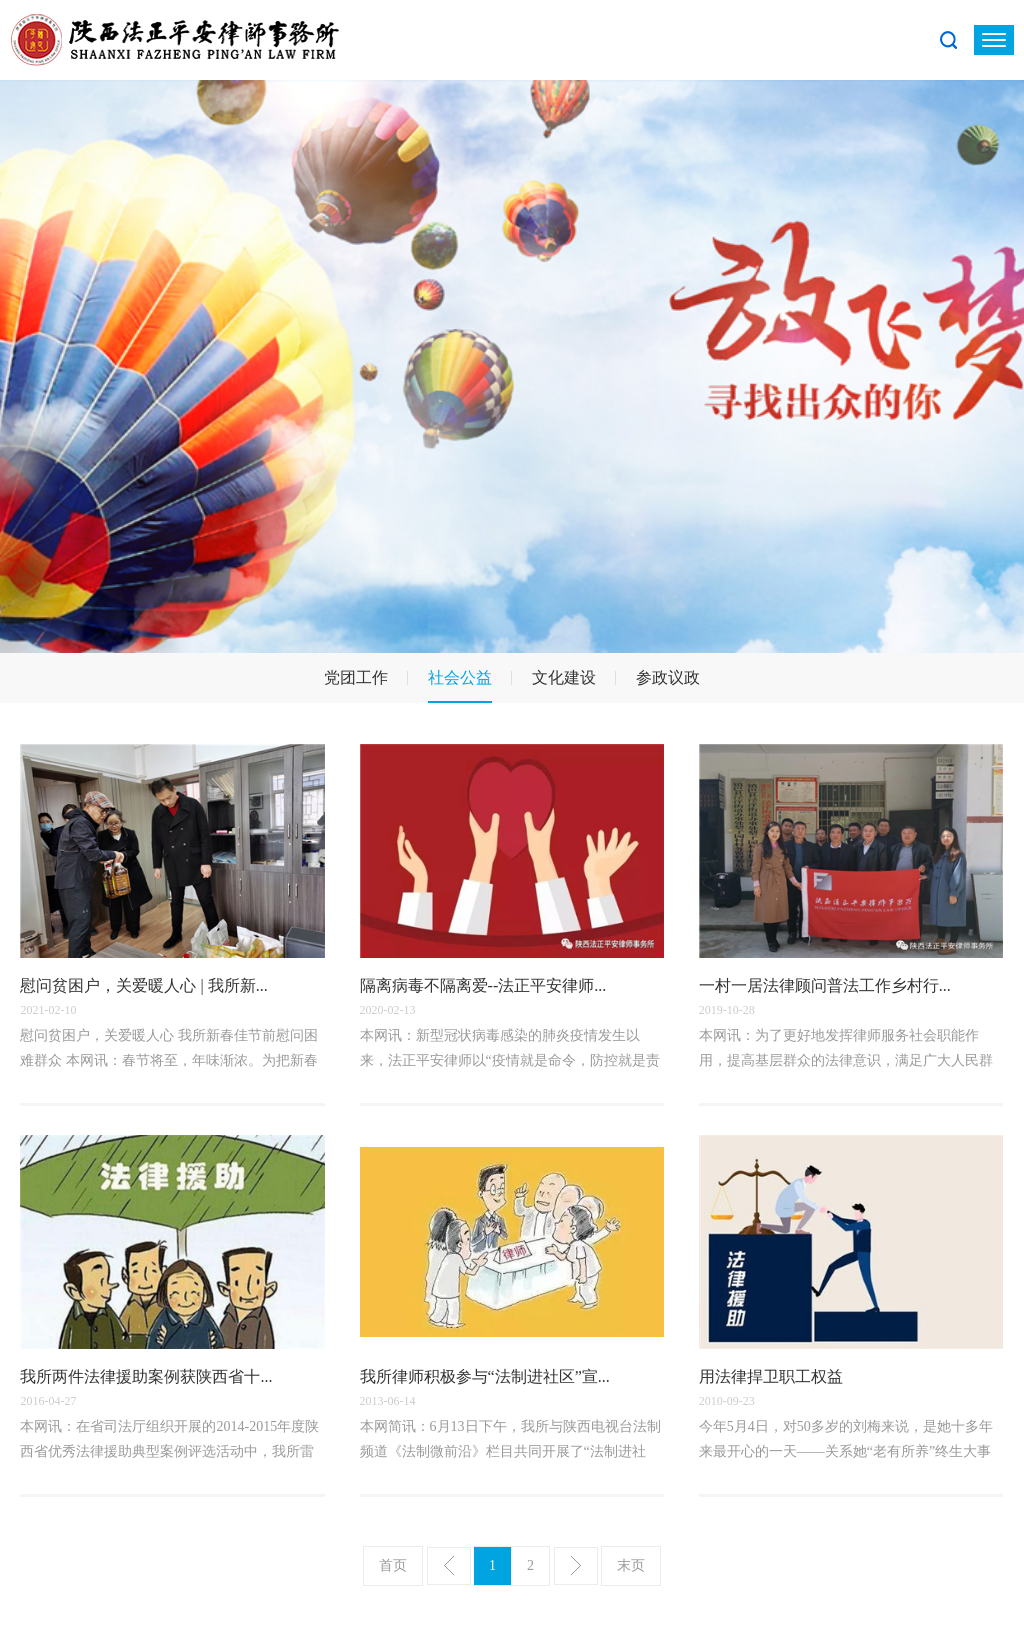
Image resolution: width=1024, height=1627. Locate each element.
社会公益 (460, 677)
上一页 (449, 1566)
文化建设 (564, 677)
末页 (631, 1565)
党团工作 (356, 677)
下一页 (576, 1566)
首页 (393, 1565)
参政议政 (668, 677)
